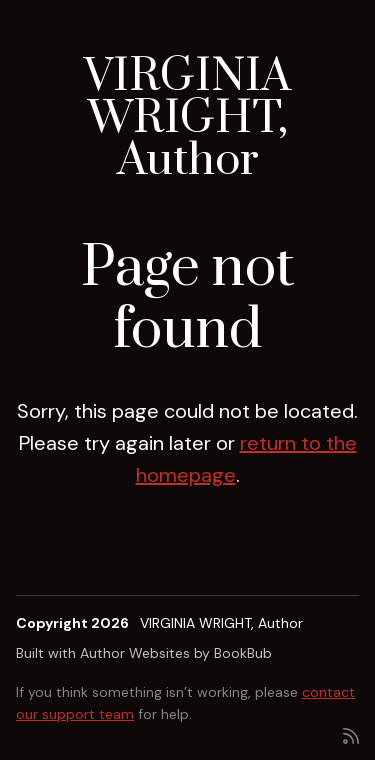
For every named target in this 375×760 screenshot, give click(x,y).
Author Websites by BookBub (176, 653)
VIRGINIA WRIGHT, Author (187, 118)
